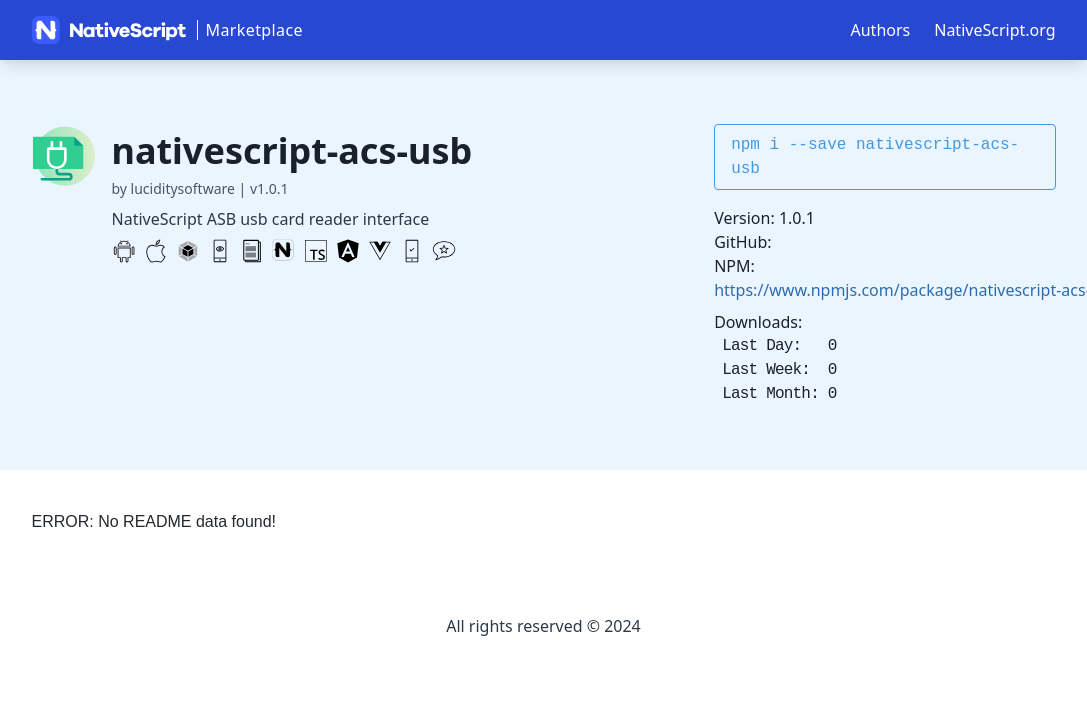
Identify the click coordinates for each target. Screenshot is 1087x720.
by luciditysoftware (173, 188)
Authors (881, 30)
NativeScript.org (994, 30)
